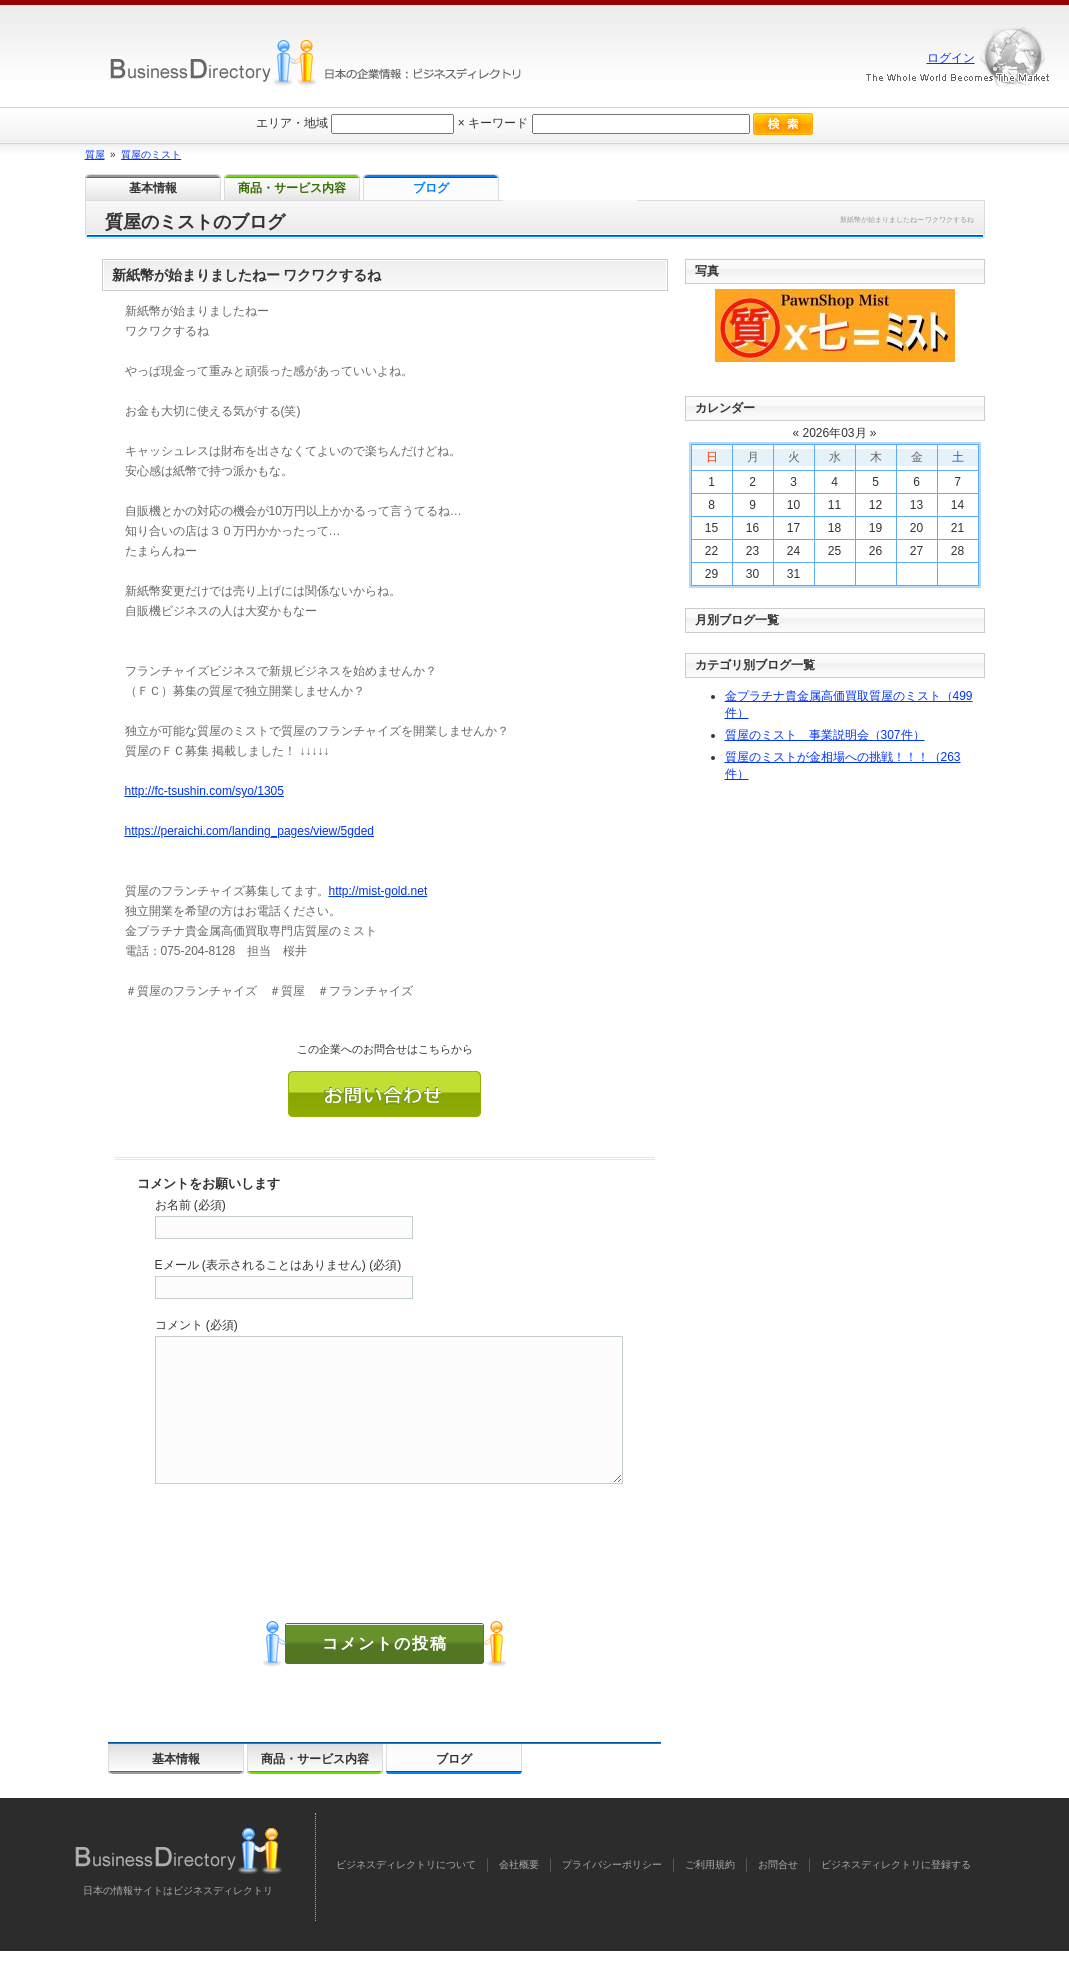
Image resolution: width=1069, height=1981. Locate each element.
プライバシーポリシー (612, 1894)
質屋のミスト (151, 154)
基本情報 (176, 1789)
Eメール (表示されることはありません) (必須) (278, 1265)
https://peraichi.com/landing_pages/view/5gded (250, 831)
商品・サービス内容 (315, 1789)
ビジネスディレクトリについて (406, 1894)
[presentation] (307, 1570)
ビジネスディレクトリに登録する (896, 1894)
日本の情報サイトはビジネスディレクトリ (178, 1920)
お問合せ (778, 1894)
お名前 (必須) (190, 1205)
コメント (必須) (196, 1325)
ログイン (951, 58)
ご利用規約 (710, 1894)
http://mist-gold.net (378, 891)
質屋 (95, 154)
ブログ (454, 1789)
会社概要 (519, 1894)
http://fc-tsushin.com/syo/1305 (204, 791)
